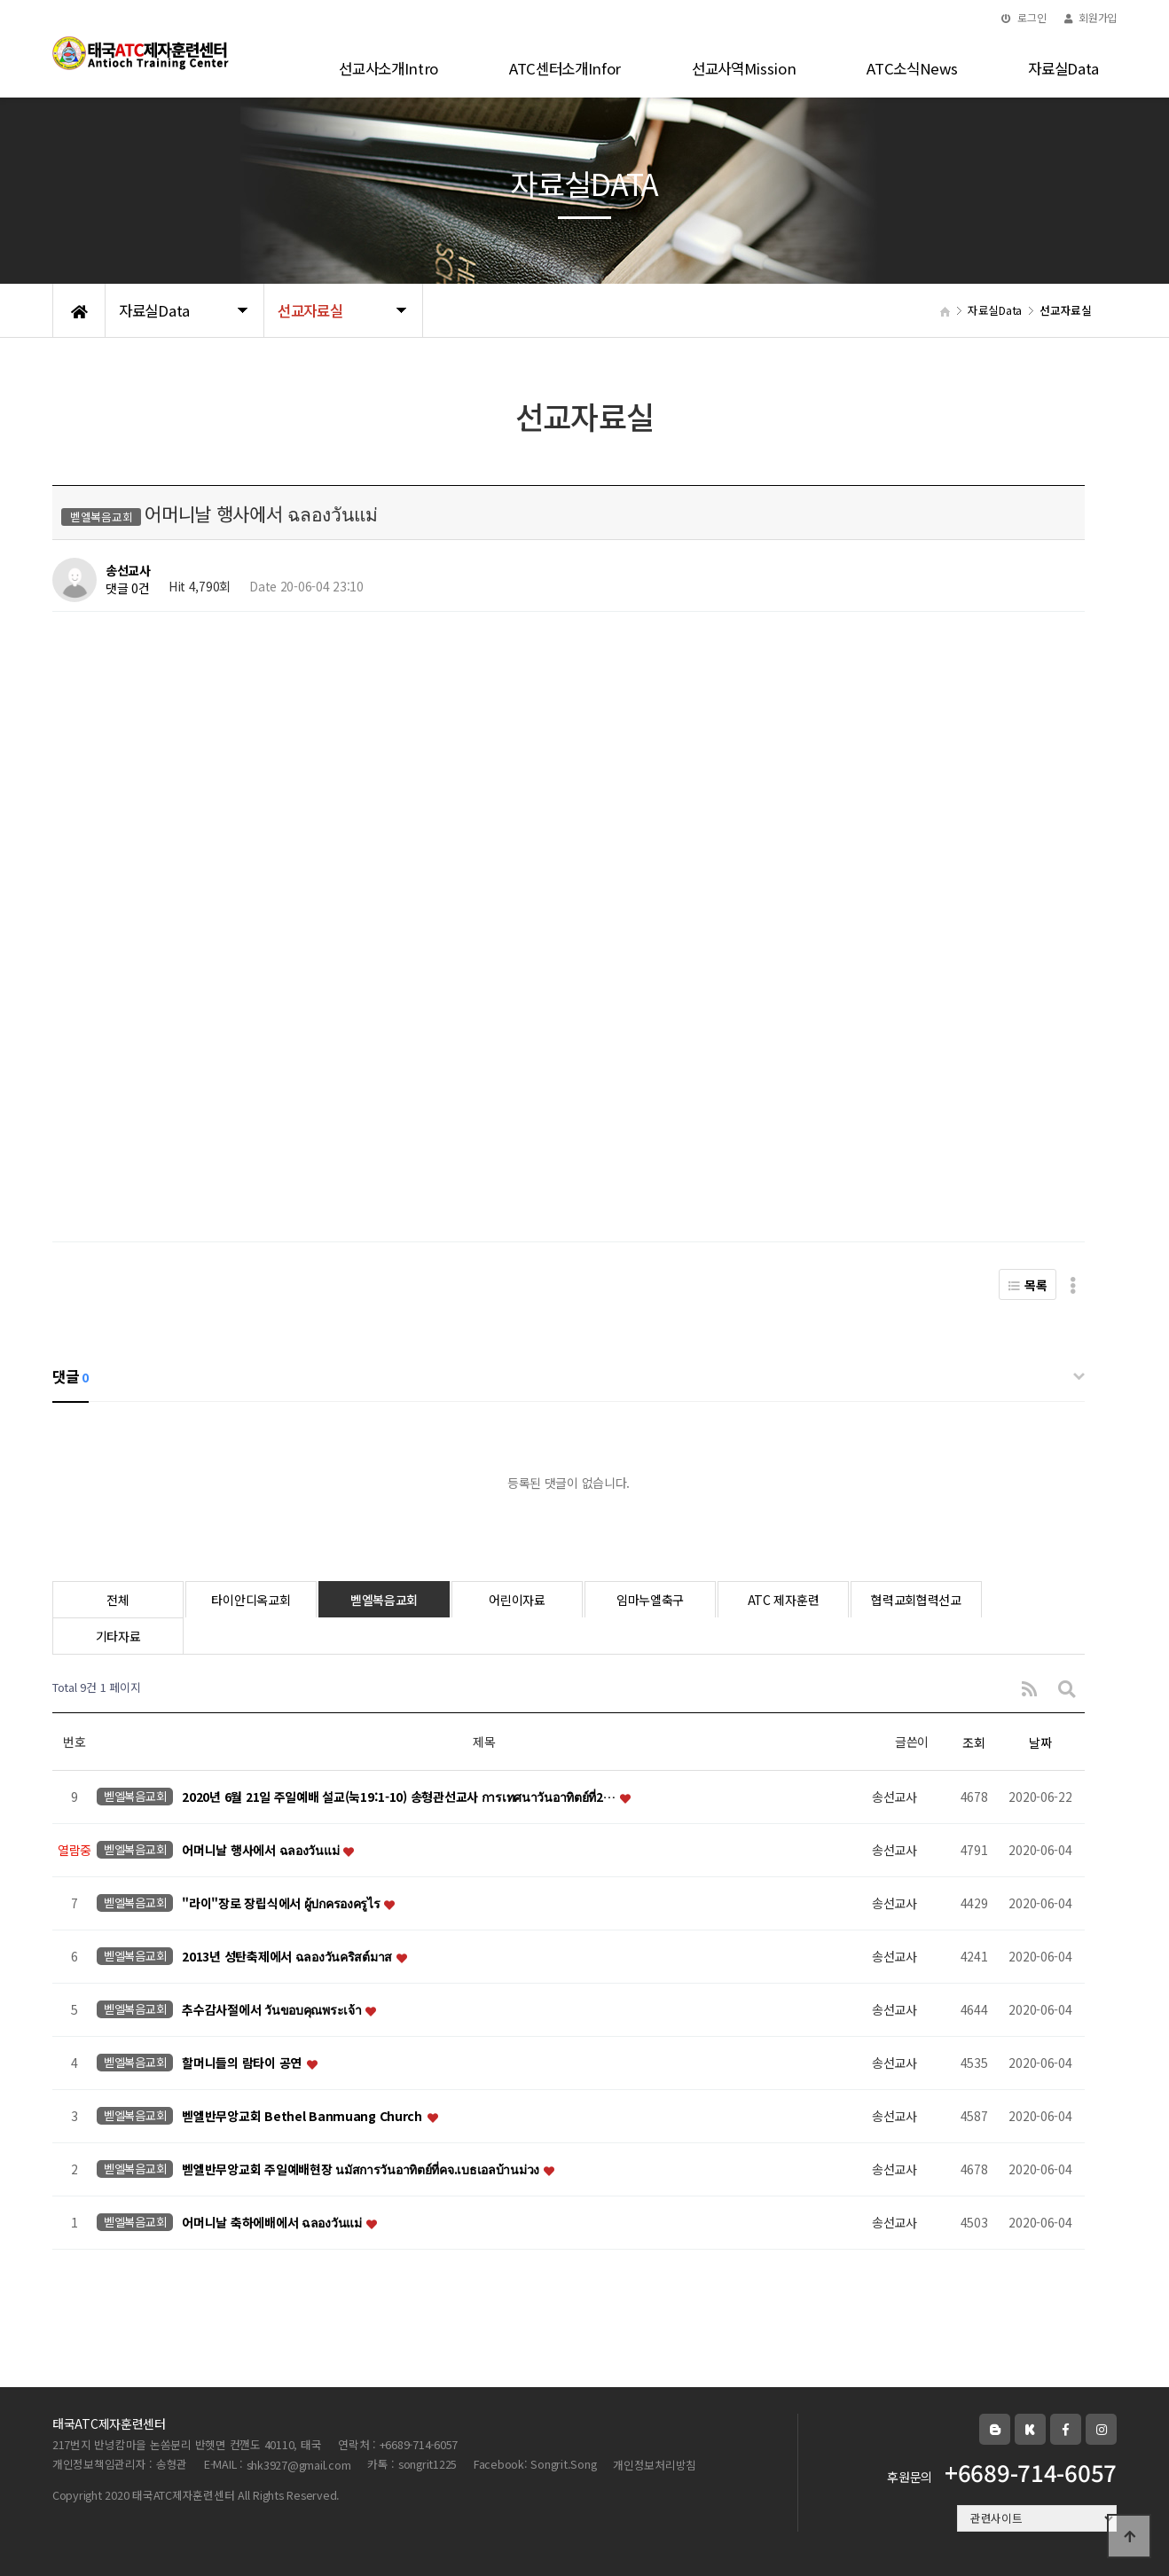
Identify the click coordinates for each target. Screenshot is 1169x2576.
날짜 (1040, 1742)
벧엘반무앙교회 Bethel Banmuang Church (303, 2117)
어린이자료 (517, 1600)
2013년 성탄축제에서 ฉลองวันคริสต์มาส (288, 1957)
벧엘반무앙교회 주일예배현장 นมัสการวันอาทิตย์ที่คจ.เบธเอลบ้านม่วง (361, 2170)
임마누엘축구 (650, 1600)
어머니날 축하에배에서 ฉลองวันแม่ (273, 2223)
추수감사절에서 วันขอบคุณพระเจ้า (273, 2010)
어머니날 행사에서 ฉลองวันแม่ (261, 1851)
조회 (973, 1742)
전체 (117, 1600)
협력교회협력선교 (916, 1600)
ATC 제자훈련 (784, 1600)
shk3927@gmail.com (299, 2464)
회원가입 (1090, 17)
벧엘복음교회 (384, 1600)
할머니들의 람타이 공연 (243, 2063)
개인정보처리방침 (654, 2464)
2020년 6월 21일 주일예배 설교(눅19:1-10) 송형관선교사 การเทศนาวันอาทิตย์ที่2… (399, 1797)
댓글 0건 (128, 589)
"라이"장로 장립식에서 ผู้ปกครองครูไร (282, 1904)
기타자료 (118, 1636)
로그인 (1024, 17)
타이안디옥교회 (250, 1600)
